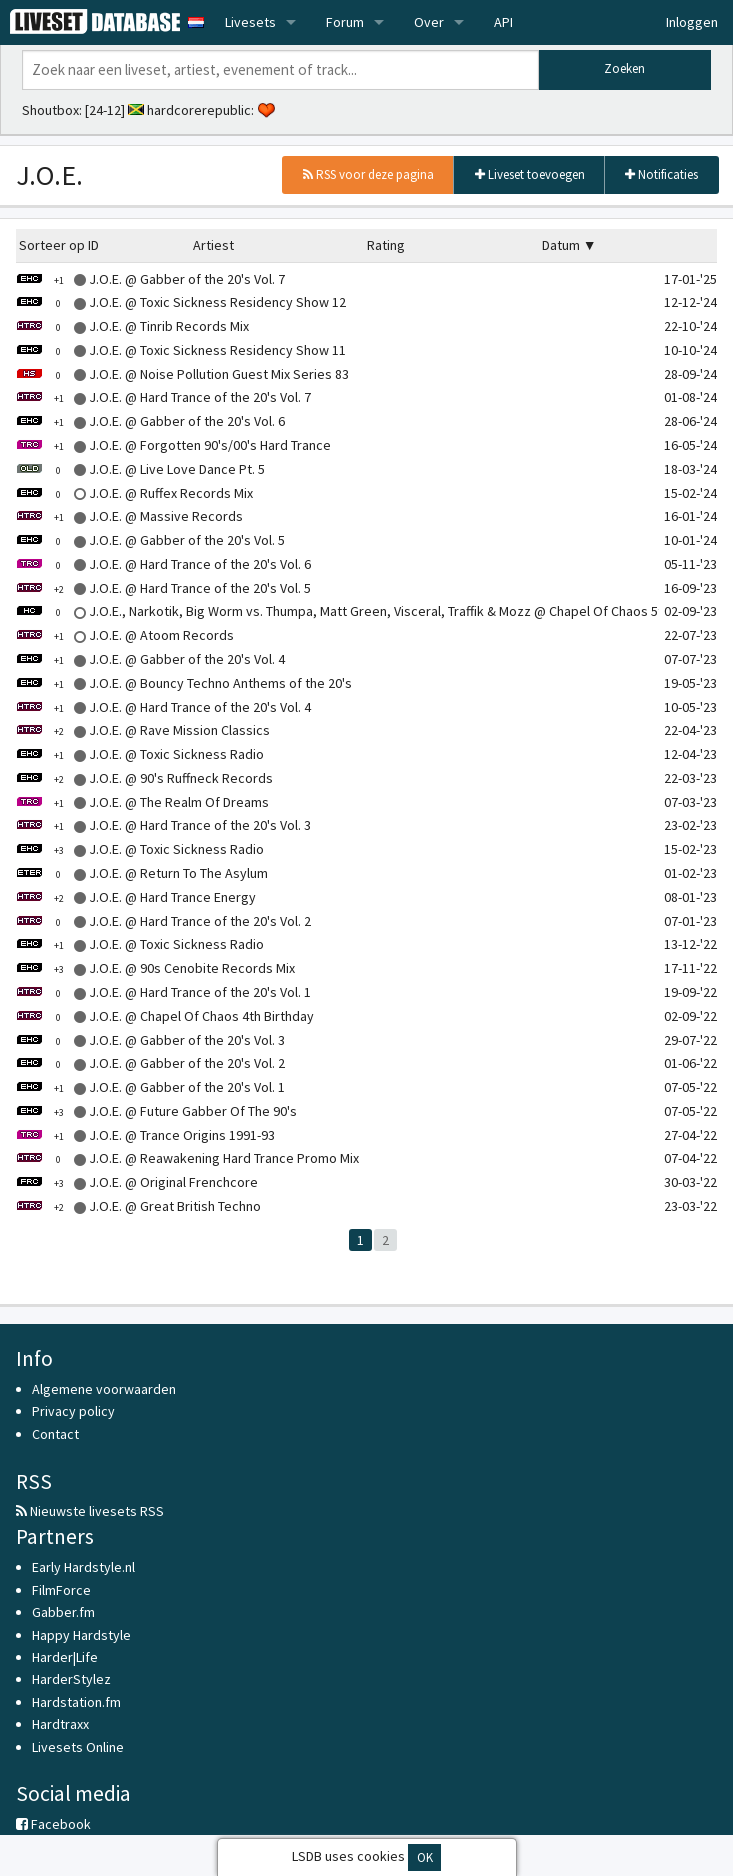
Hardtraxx (60, 1724)
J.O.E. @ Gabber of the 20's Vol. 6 (150, 421)
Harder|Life (65, 1657)
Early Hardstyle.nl (83, 1567)
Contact (55, 1434)
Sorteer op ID (59, 245)
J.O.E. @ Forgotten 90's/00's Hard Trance (173, 445)
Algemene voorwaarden (104, 1389)
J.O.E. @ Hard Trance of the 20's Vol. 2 (163, 921)
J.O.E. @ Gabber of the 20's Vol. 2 (150, 1063)
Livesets (250, 22)
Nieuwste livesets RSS (90, 1511)
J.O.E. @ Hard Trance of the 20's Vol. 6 (163, 564)
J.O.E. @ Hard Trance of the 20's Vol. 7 (163, 397)
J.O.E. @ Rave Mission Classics (143, 730)
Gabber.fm (63, 1612)
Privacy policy (73, 1411)
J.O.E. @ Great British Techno (138, 1206)
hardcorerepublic (199, 110)
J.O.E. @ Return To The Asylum (142, 873)
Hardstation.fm (76, 1702)
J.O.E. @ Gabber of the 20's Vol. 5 (150, 540)
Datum (561, 245)
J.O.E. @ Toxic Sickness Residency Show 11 (181, 350)
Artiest (213, 245)
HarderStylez (71, 1679)
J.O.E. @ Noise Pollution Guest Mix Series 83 (182, 374)
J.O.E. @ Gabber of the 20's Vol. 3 (150, 1040)
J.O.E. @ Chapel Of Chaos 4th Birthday (165, 1016)
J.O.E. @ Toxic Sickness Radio (140, 754)
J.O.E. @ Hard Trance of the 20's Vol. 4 (163, 707)
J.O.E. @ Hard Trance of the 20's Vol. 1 (163, 992)
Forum (345, 22)
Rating (386, 245)
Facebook (53, 1824)
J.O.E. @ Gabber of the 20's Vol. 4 (150, 659)
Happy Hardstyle (81, 1635)
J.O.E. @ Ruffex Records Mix (134, 493)
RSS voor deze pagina (368, 174)
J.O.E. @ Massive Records (129, 516)
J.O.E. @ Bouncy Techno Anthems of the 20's (184, 683)
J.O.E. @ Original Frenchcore (137, 1182)
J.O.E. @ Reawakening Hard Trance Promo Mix (187, 1158)
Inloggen (692, 22)
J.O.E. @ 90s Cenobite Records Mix (155, 968)
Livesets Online (78, 1747)
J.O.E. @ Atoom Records (125, 635)
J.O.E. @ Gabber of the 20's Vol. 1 (150, 1087)
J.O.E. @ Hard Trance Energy (136, 897)
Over (429, 22)
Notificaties (661, 174)
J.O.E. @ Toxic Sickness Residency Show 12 (181, 302)
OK (425, 1857)
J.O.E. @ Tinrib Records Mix (132, 326)
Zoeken (624, 68)
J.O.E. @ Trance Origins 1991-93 (145, 1135)
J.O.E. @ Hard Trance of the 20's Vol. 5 (163, 588)
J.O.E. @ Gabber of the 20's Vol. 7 (150, 279)
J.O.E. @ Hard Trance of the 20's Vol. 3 (163, 825)
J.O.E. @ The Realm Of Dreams (142, 802)
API (503, 22)
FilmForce (61, 1590)
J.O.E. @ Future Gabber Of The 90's (156, 1111)
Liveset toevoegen (530, 174)
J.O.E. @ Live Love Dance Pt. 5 (140, 469)
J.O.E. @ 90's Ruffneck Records (144, 778)
